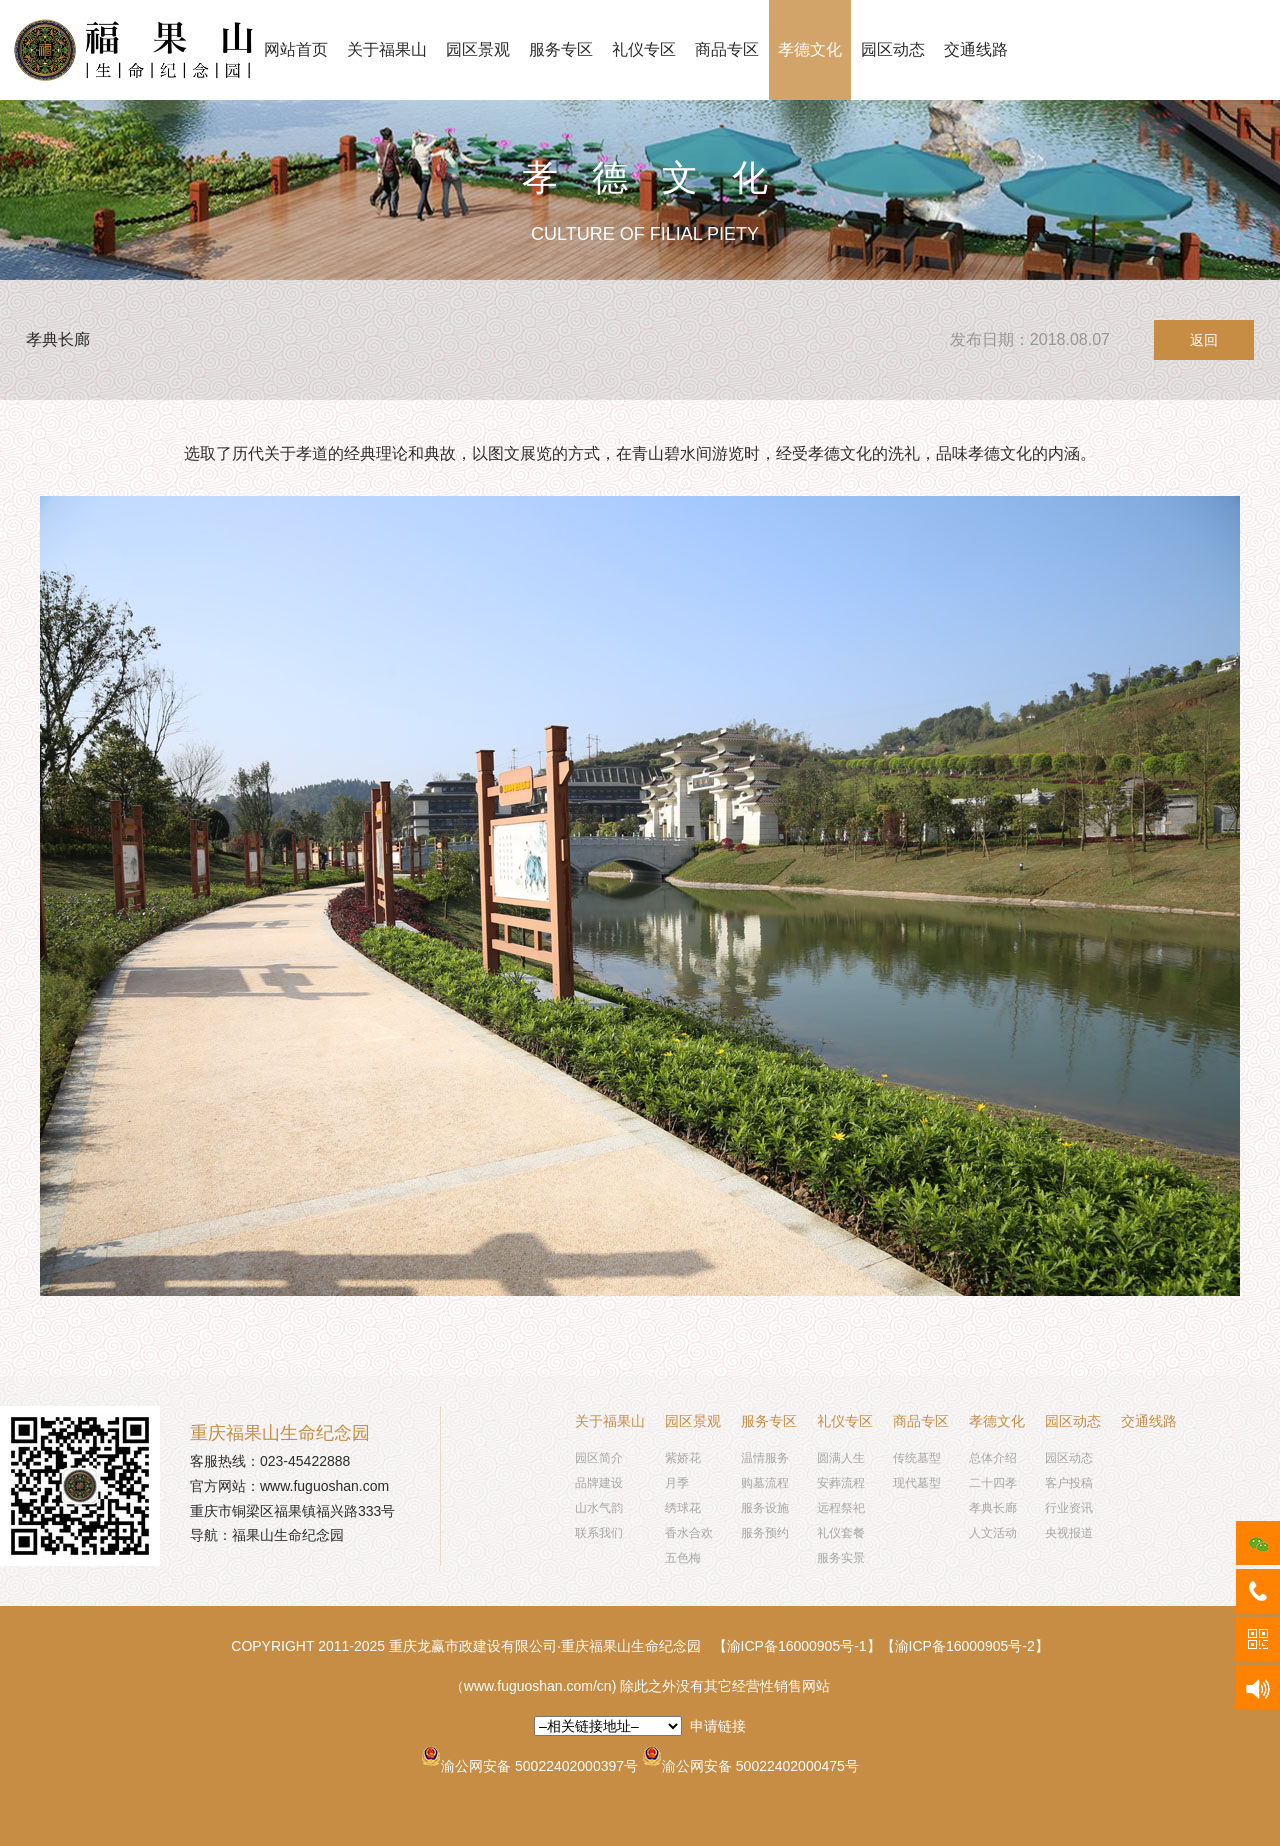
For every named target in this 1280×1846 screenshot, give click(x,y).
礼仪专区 (644, 49)
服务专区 (561, 49)
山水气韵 (599, 1508)
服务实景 (841, 1558)
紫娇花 (683, 1458)
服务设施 (765, 1508)
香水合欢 (689, 1533)
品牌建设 (599, 1483)
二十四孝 (993, 1483)
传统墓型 (917, 1458)
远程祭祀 (841, 1508)
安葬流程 (841, 1483)
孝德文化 (810, 49)
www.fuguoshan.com (324, 1486)
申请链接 (718, 1726)
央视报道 (1069, 1533)
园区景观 (478, 49)
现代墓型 (917, 1483)
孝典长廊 (993, 1508)
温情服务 (765, 1458)
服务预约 (765, 1533)
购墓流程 (765, 1483)
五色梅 (683, 1558)
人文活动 (993, 1533)
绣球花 (683, 1508)
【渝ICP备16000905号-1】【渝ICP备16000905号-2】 (881, 1646)
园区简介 (599, 1458)
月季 (677, 1483)
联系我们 (599, 1533)
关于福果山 (387, 49)
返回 (1204, 340)
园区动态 (893, 49)
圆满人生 (841, 1458)
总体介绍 (993, 1458)
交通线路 (976, 49)
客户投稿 (1069, 1483)
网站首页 (296, 49)
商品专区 (727, 49)
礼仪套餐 (841, 1533)
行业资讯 (1069, 1508)
